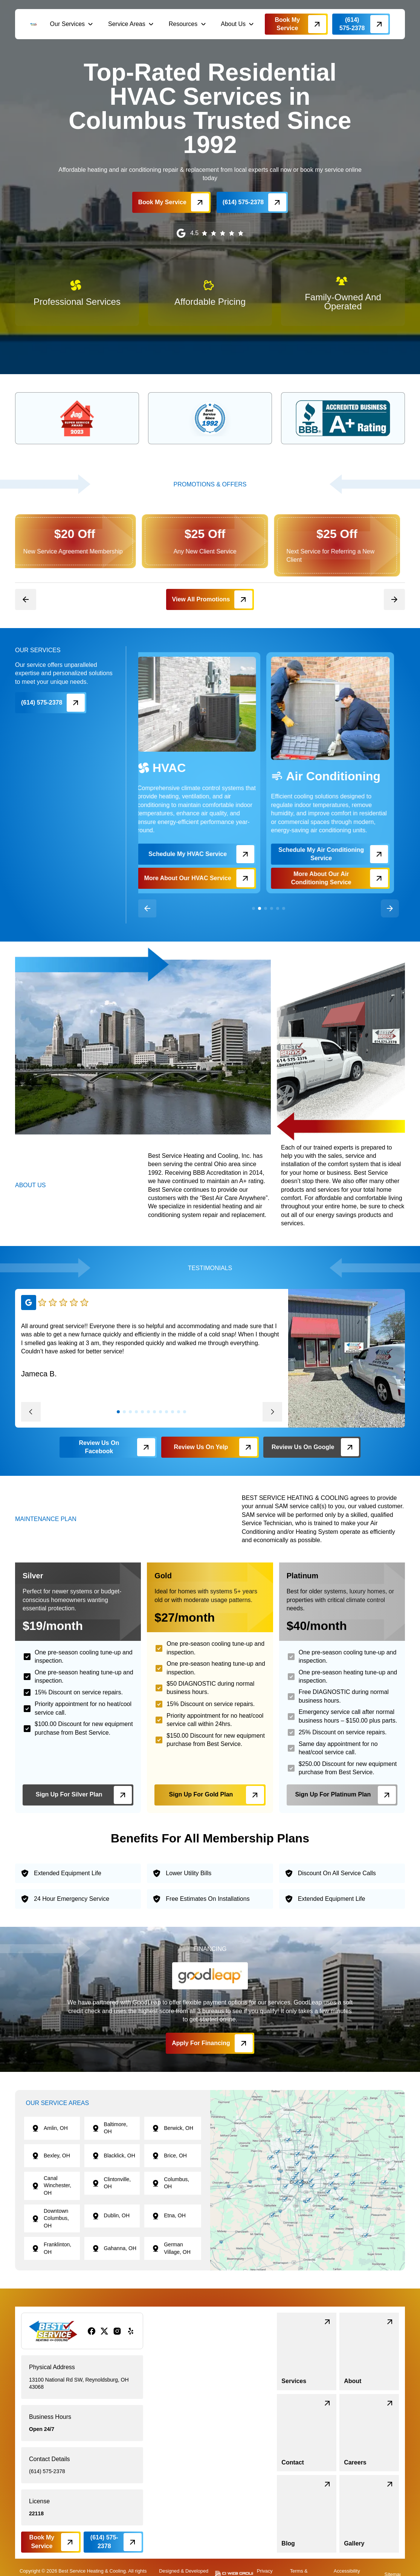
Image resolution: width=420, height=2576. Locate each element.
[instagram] (117, 2331)
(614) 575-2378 (47, 2471)
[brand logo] (33, 24)
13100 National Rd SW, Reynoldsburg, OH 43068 (79, 2383)
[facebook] (91, 2331)
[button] (72, 24)
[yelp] (130, 2331)
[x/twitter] (104, 2331)
